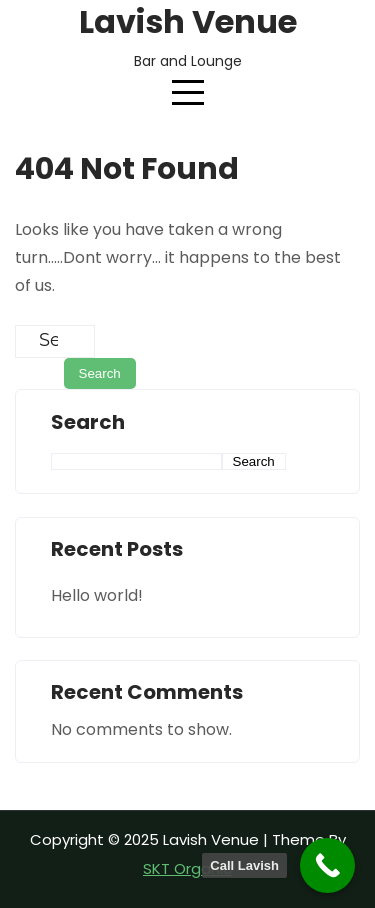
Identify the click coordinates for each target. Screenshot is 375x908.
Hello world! (97, 595)
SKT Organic (187, 868)
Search (88, 423)
